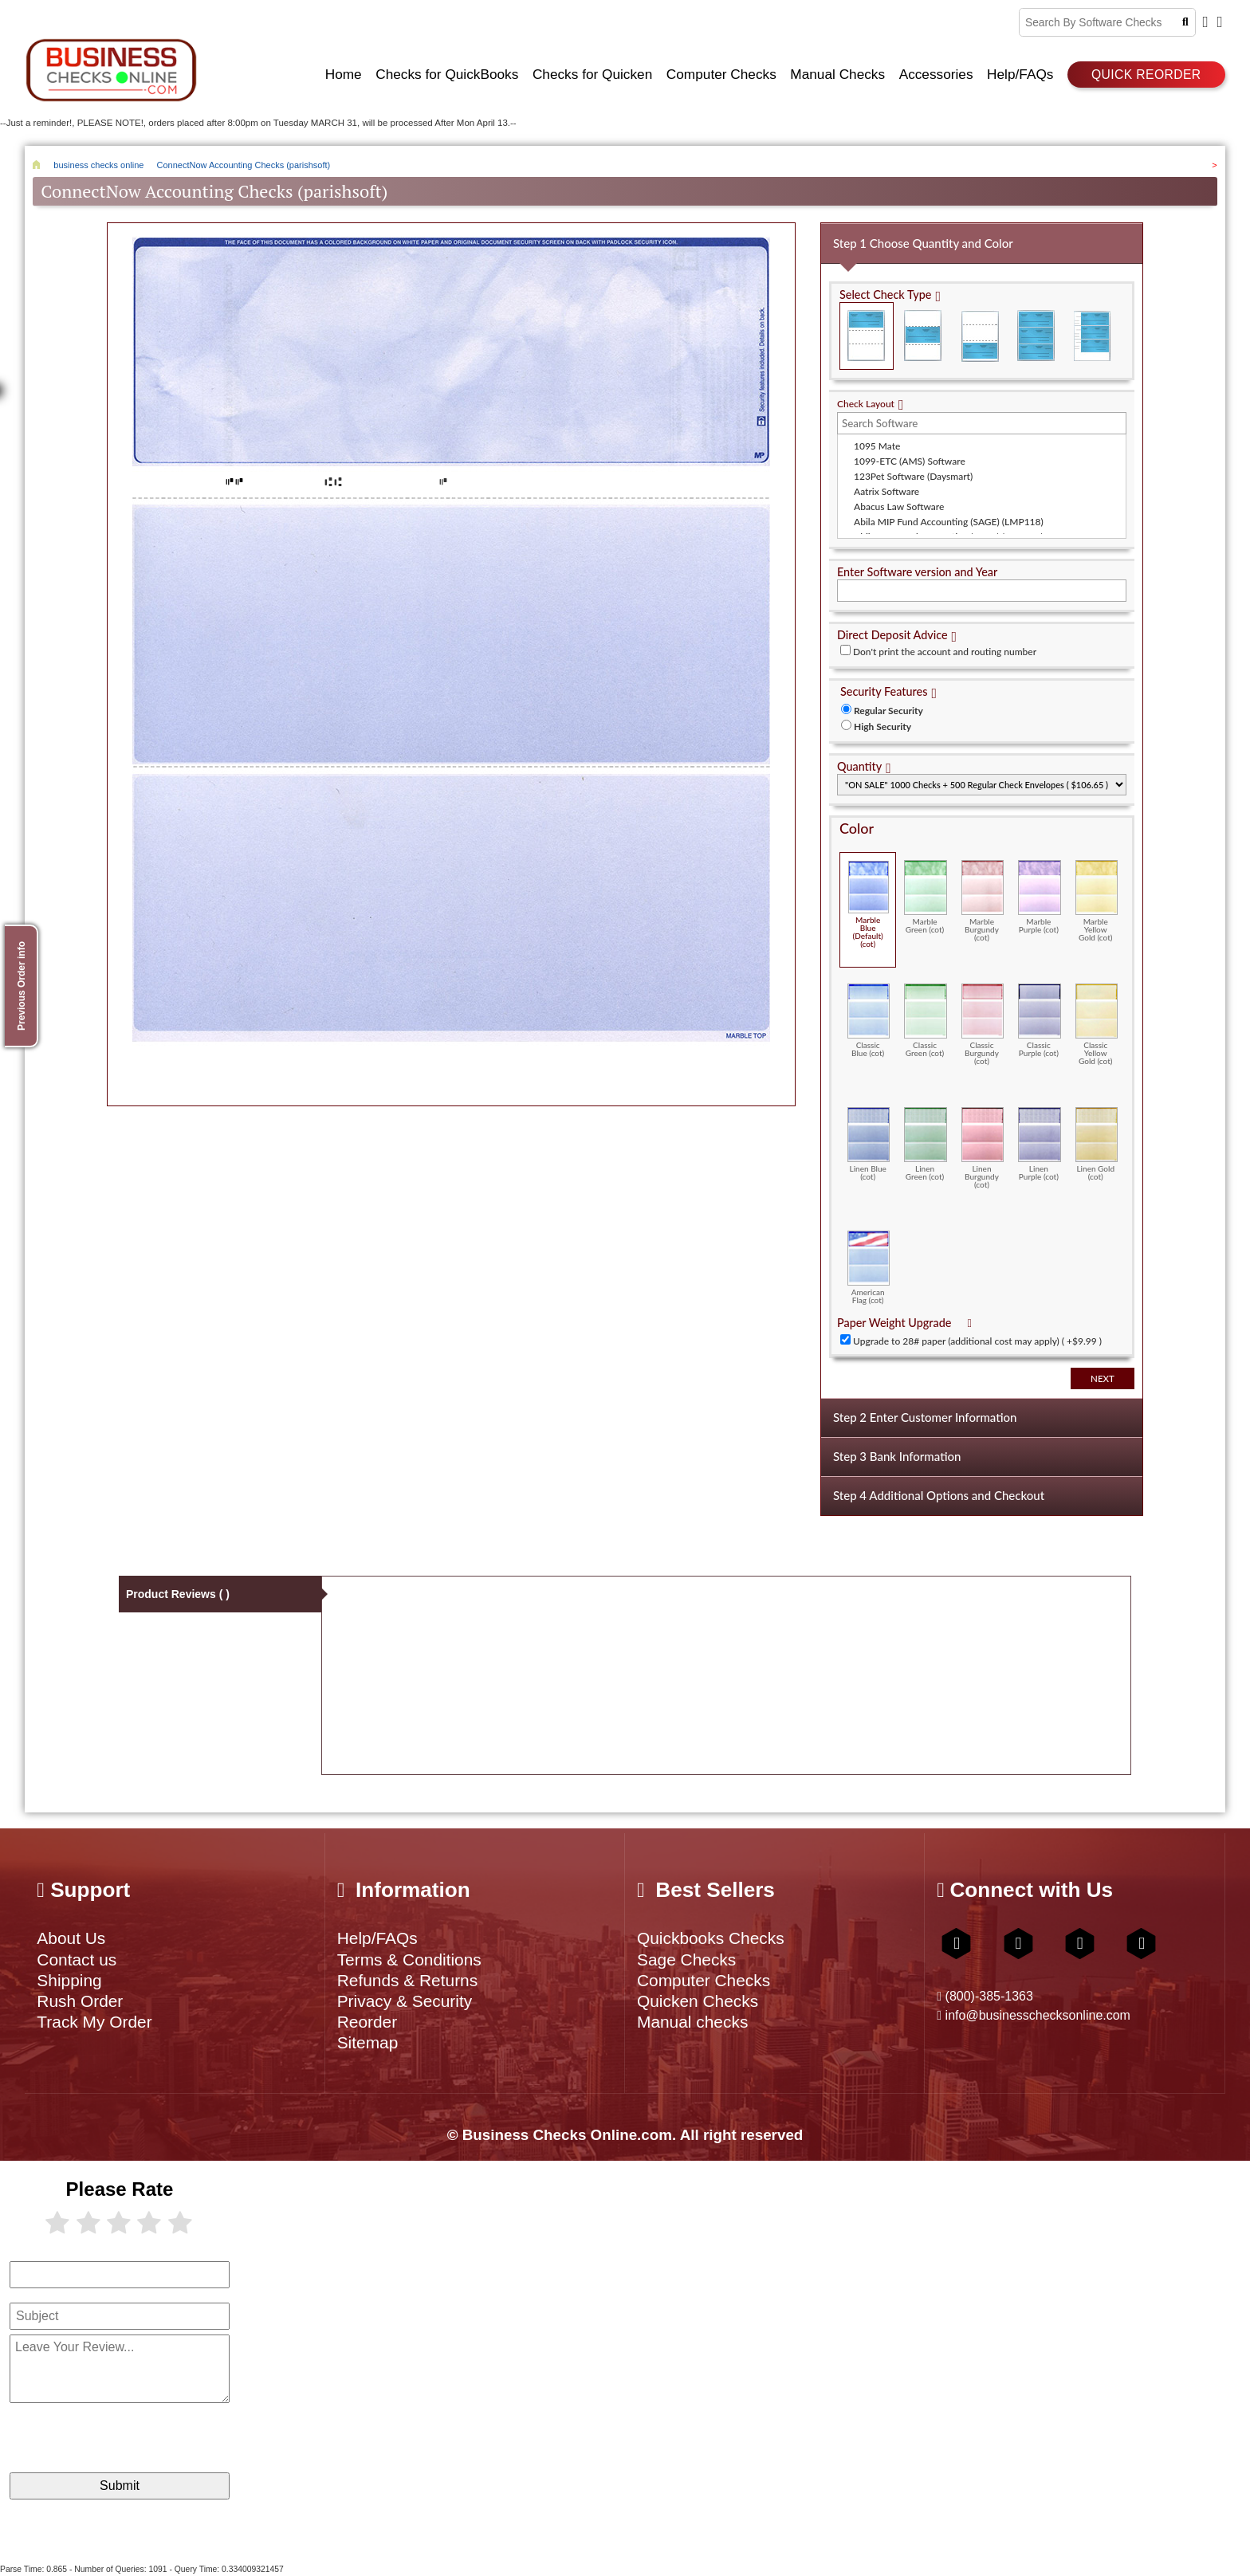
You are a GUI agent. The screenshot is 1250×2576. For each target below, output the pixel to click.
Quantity (859, 766)
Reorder (367, 2021)
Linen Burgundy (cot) (982, 1147)
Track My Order (94, 2021)
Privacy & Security (405, 2001)
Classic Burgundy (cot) (982, 1024)
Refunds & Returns (407, 1980)
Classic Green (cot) (925, 1020)
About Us (71, 1938)
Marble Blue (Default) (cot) (868, 904)
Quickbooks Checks (710, 1938)
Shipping (69, 1980)
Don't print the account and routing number (944, 652)
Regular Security (888, 711)
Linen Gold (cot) (1096, 1143)
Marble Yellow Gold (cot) (1096, 900)
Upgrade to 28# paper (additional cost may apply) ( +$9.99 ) (977, 1341)
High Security (882, 726)
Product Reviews (178, 1594)
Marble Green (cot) (925, 896)
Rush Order (80, 2001)
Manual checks (692, 2021)
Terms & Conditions (409, 1959)
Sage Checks (686, 1959)
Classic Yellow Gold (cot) (1096, 1024)
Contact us (76, 1959)
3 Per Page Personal (1092, 336)
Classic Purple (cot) (1039, 1020)
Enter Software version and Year (917, 572)
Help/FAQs (377, 1938)
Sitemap (368, 2042)
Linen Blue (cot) (868, 1143)
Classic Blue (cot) (868, 1020)
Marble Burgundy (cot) (982, 900)
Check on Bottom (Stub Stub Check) (980, 336)
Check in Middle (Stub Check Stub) (923, 336)
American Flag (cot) (868, 1267)
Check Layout (865, 404)
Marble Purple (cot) (1039, 896)
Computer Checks (703, 1980)
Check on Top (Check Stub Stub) (866, 336)
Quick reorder (1146, 74)
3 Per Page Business (1036, 336)
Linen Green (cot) (925, 1143)
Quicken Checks (697, 2001)
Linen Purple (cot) (1039, 1143)
